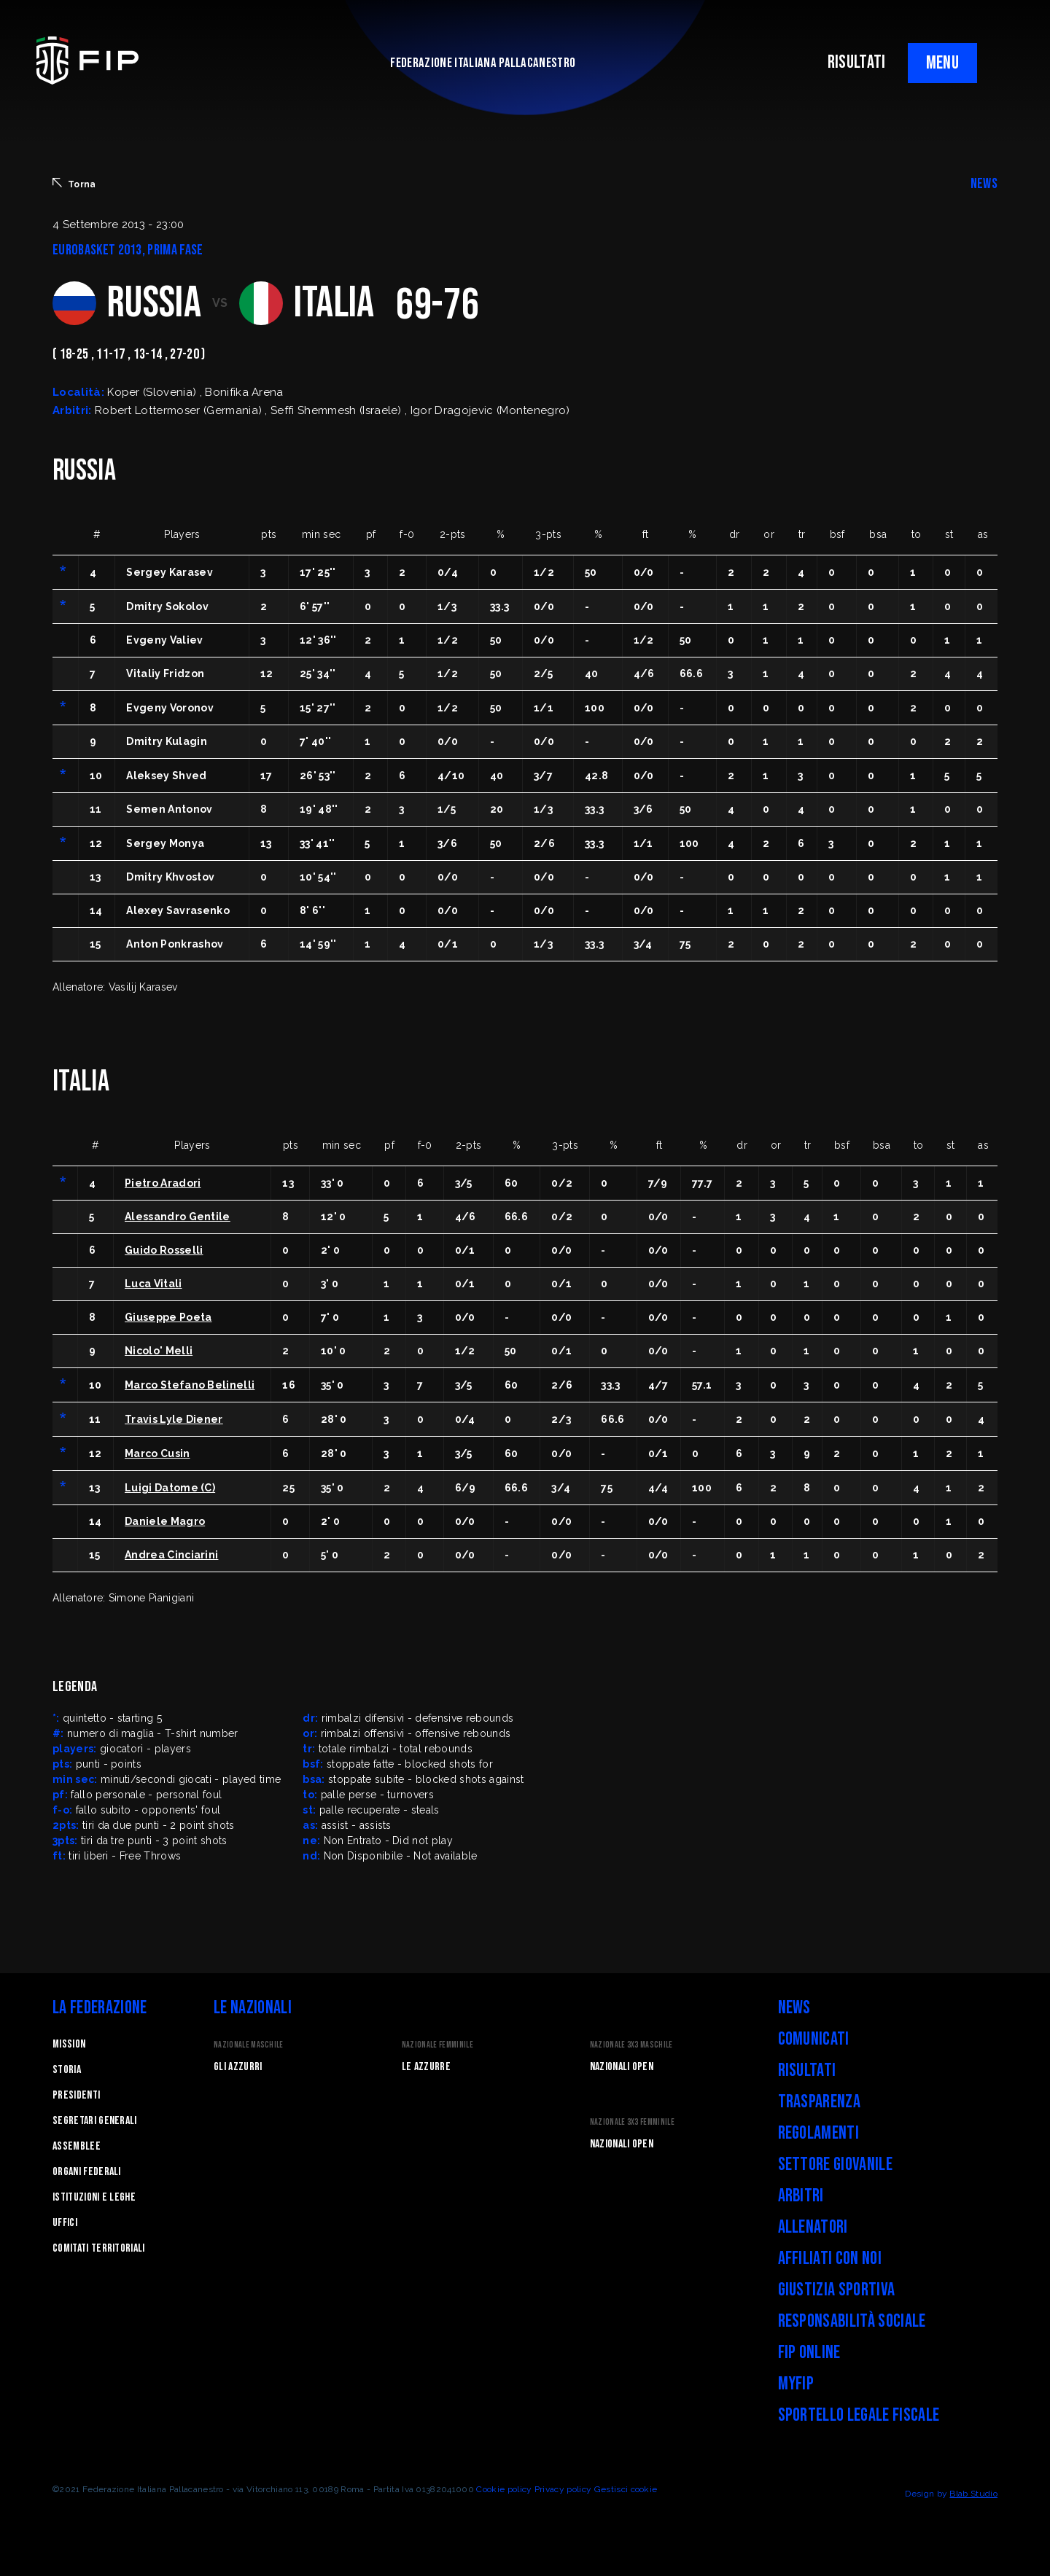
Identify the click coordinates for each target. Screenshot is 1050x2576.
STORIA (66, 2070)
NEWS (984, 183)
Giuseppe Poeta (168, 1317)
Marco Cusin (157, 1453)
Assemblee (76, 2146)
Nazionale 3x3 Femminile (632, 2122)
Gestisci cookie (626, 2489)
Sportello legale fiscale (859, 2415)
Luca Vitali (153, 1283)
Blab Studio (973, 2494)
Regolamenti (819, 2133)
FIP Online (809, 2352)
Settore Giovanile (835, 2164)
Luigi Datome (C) (170, 1488)
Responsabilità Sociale (852, 2321)
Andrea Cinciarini (171, 1555)
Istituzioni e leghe (94, 2197)
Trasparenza (819, 2102)
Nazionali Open (621, 2067)
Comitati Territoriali (98, 2248)
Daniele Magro (165, 1521)
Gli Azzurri (238, 2067)
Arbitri (801, 2196)
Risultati (807, 2070)
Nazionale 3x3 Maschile (631, 2045)
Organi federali (86, 2172)
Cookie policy (504, 2489)
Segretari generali (94, 2121)
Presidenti (76, 2095)
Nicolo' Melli (158, 1351)
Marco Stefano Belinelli (189, 1385)
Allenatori (813, 2227)
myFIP (796, 2384)
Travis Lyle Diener (174, 1419)
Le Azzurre (426, 2067)
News (794, 2008)
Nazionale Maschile (249, 2045)
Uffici (64, 2223)
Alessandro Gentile (177, 1216)
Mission (68, 2044)
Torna (74, 184)
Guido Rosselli (164, 1250)
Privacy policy (562, 2489)
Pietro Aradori (163, 1183)
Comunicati (813, 2039)
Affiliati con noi (830, 2258)
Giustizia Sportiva (836, 2290)
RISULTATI (857, 62)
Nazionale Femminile (437, 2045)
